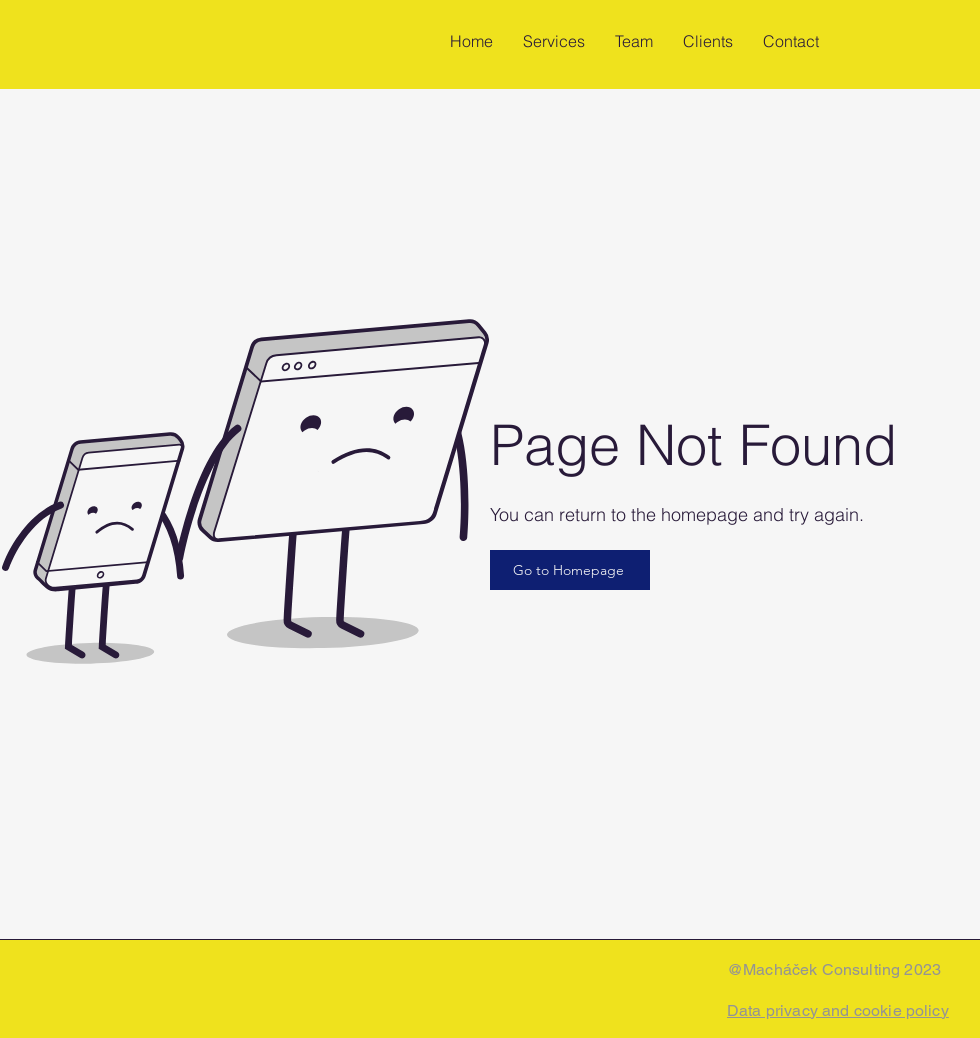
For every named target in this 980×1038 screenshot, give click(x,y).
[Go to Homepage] (570, 570)
